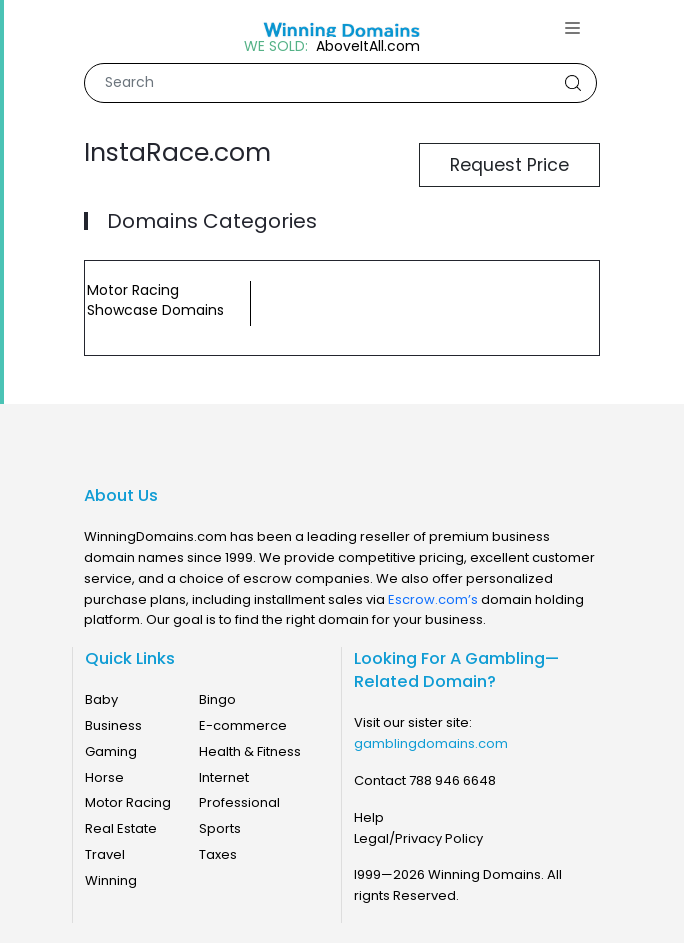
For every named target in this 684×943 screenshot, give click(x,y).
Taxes (218, 854)
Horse (104, 777)
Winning (111, 880)
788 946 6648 (452, 780)
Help (369, 817)
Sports (220, 828)
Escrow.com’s (433, 599)
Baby (101, 699)
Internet (224, 777)
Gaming (111, 751)
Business (113, 725)
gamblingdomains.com (431, 743)
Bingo (217, 699)
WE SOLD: (276, 46)
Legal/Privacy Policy (418, 838)
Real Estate (121, 828)
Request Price (509, 165)
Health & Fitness (250, 751)
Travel (105, 854)
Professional (239, 802)
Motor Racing (128, 802)
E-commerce (243, 725)
